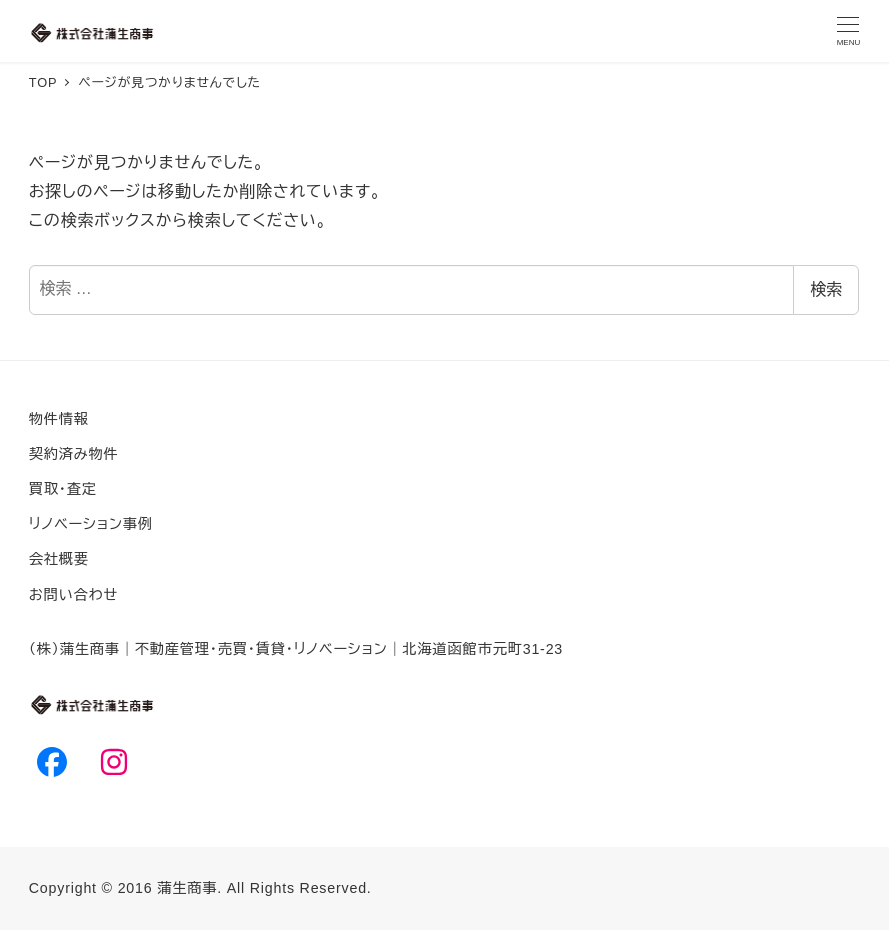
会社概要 (59, 559)
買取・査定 (63, 489)
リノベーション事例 (91, 524)
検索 (826, 289)
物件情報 (59, 419)
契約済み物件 (74, 454)
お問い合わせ (73, 595)
